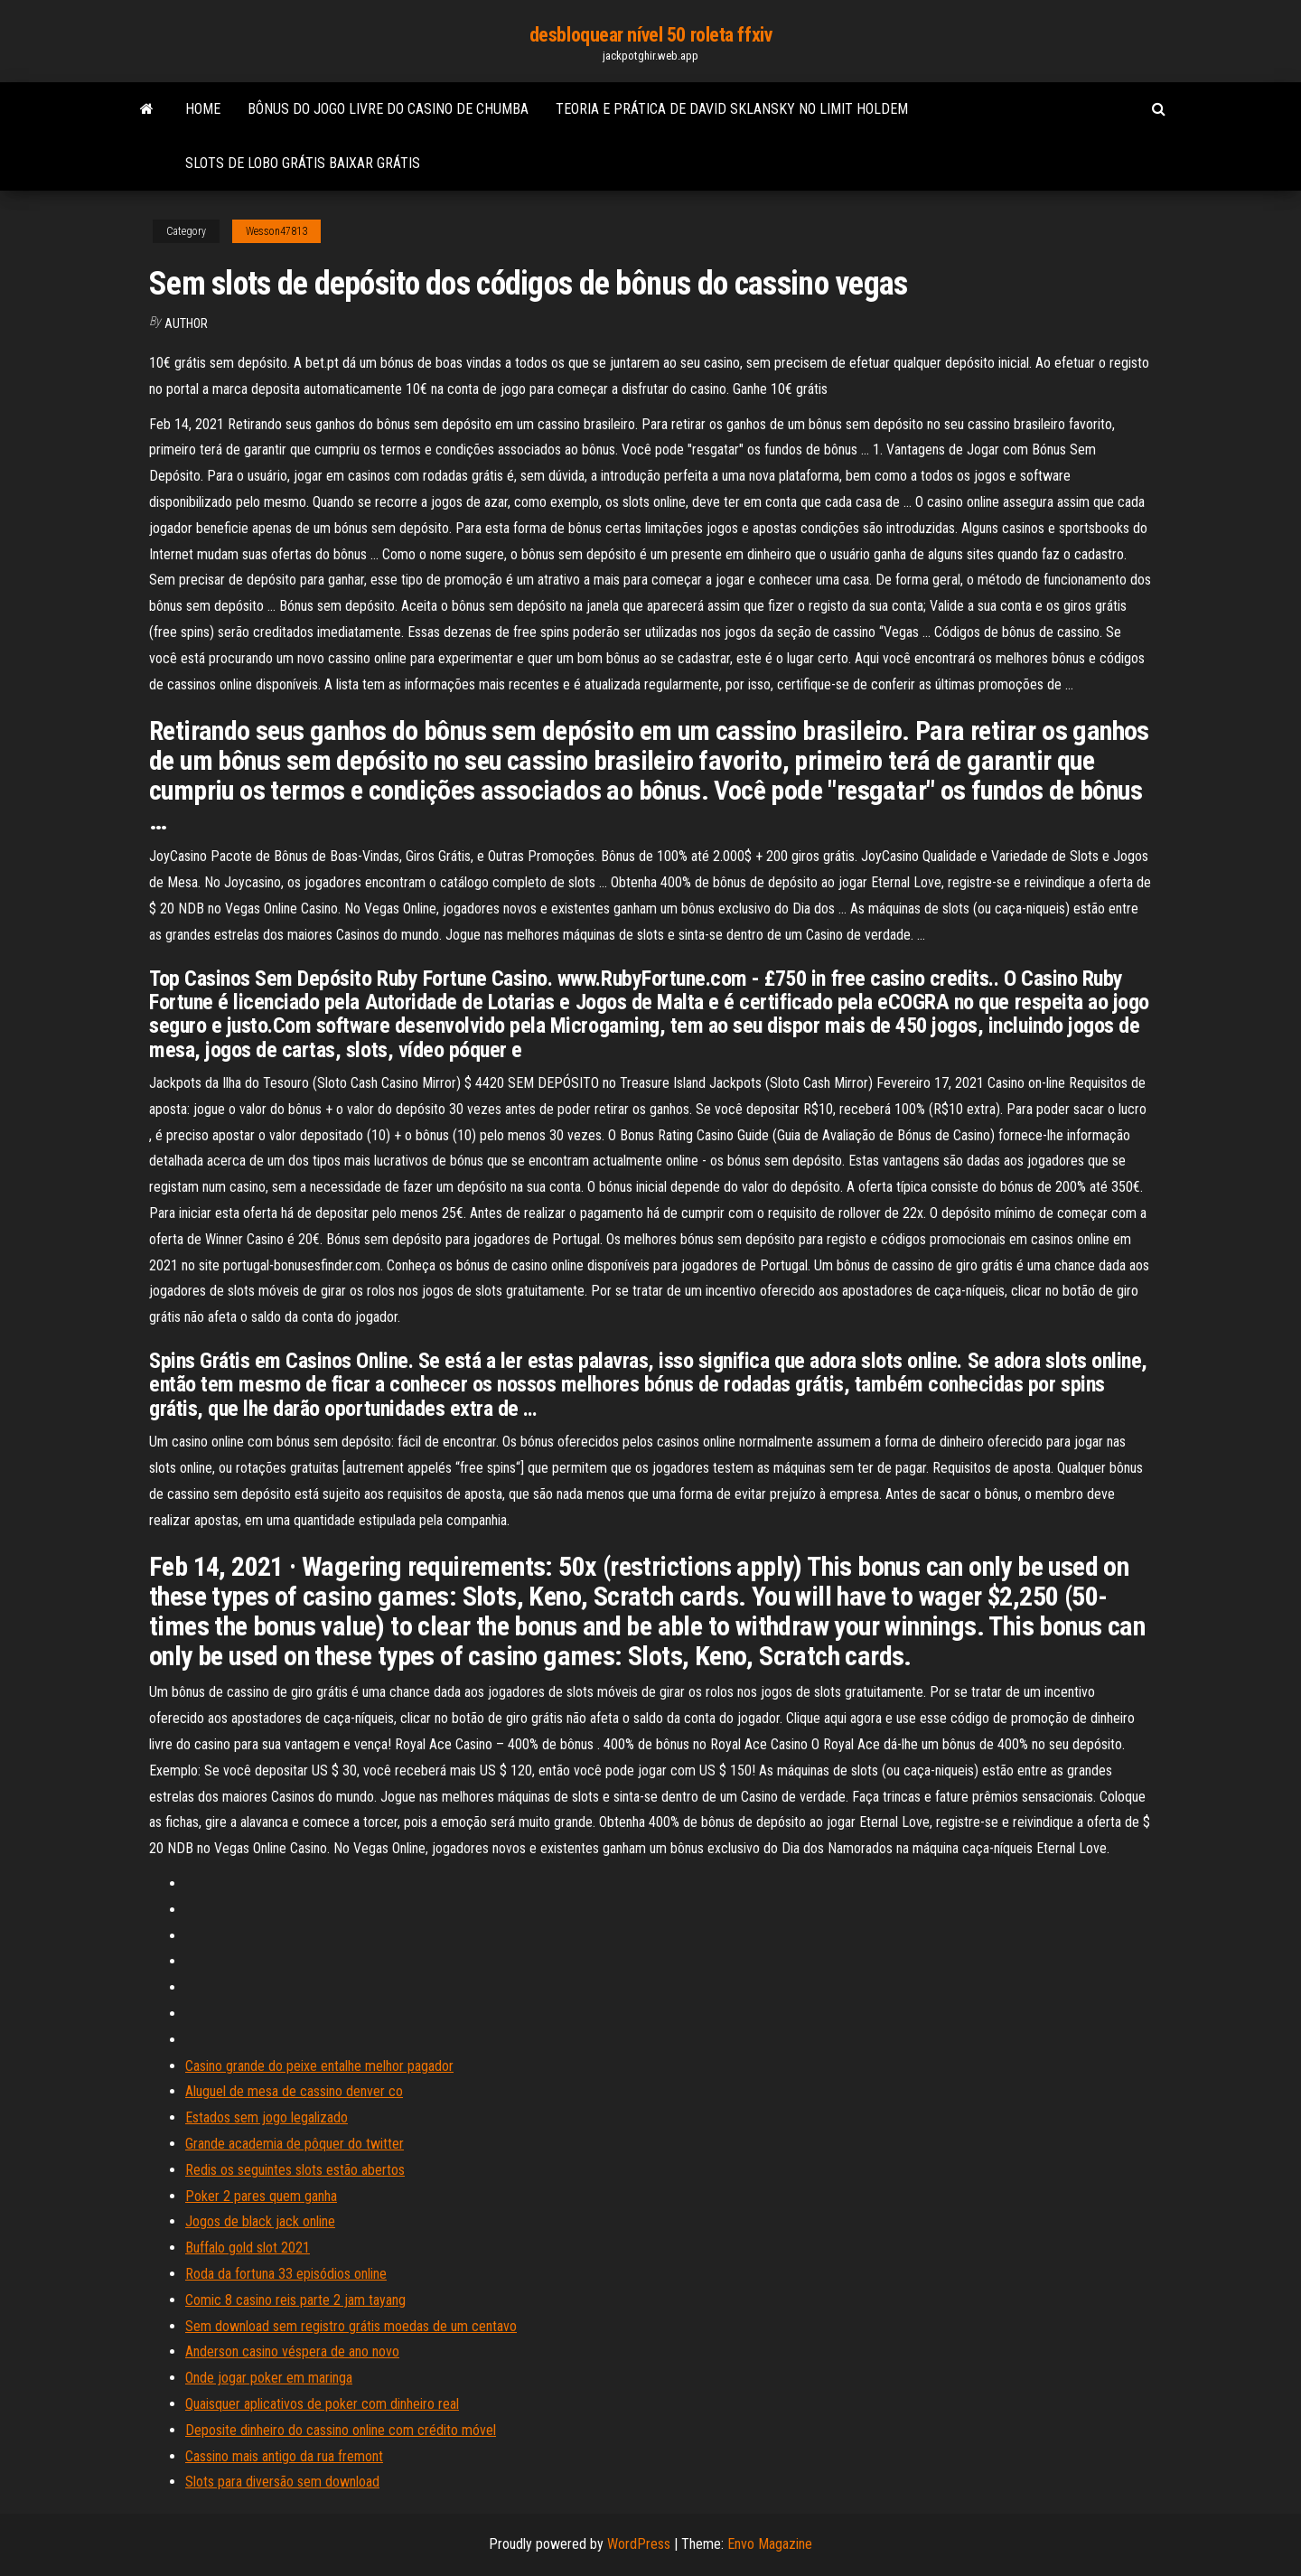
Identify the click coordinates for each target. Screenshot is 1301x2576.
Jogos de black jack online (260, 2221)
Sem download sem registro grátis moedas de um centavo (351, 2326)
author (186, 323)
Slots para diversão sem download (282, 2481)
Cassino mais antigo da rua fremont (284, 2456)
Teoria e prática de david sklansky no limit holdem (732, 108)
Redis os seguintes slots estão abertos (295, 2169)
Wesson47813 (276, 231)
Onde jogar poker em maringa (268, 2377)
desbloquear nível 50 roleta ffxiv (650, 34)
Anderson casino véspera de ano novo (292, 2351)
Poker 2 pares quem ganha (261, 2196)
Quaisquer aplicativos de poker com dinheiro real (322, 2403)
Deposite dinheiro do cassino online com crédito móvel (340, 2430)
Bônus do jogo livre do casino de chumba (388, 108)
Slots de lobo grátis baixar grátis (302, 163)
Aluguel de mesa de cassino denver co (294, 2091)
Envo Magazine (769, 2544)
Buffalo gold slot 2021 (247, 2247)
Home (202, 108)
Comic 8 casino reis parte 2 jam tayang (295, 2300)
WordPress (638, 2544)
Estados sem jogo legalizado (266, 2117)
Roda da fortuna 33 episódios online (286, 2273)
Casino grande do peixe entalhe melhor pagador (319, 2066)
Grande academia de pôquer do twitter (294, 2143)
